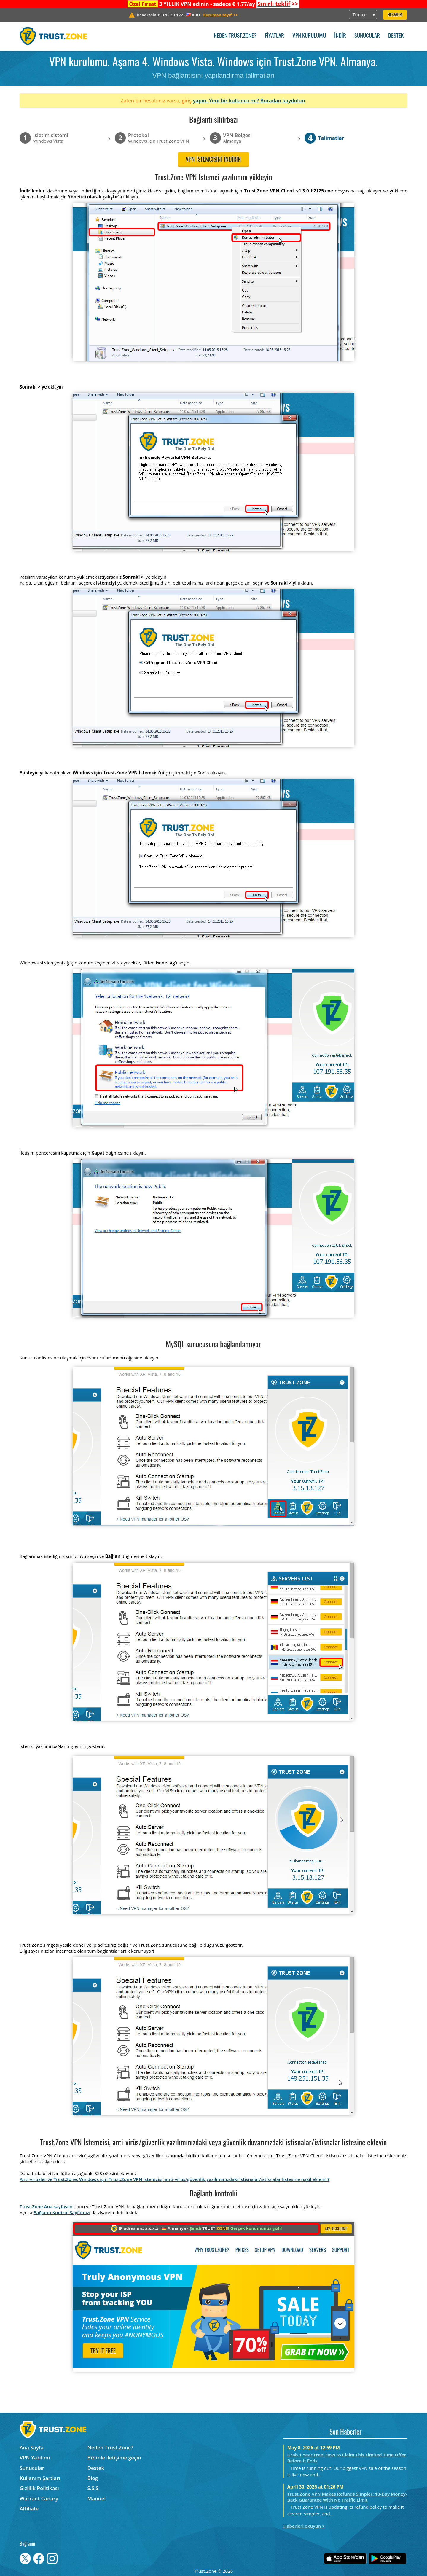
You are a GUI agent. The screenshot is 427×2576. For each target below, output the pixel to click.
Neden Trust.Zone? (235, 36)
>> (277, 4)
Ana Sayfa (32, 2447)
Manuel (96, 2498)
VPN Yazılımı (35, 2457)
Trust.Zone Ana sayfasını (46, 2206)
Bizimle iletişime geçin (114, 2457)
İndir (340, 36)
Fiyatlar (274, 36)
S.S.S (92, 2488)
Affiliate (29, 2508)
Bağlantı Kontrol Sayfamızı (62, 2212)
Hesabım (395, 15)
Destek (396, 36)
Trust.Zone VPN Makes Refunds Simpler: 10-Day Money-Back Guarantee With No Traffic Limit (347, 2497)
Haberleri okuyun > (304, 2526)
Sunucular (367, 36)
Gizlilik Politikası (39, 2488)
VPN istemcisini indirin (213, 160)
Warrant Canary (39, 2498)
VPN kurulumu (309, 36)
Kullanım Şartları (40, 2478)
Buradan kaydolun (282, 100)
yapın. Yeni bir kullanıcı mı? (226, 100)
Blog (92, 2478)
